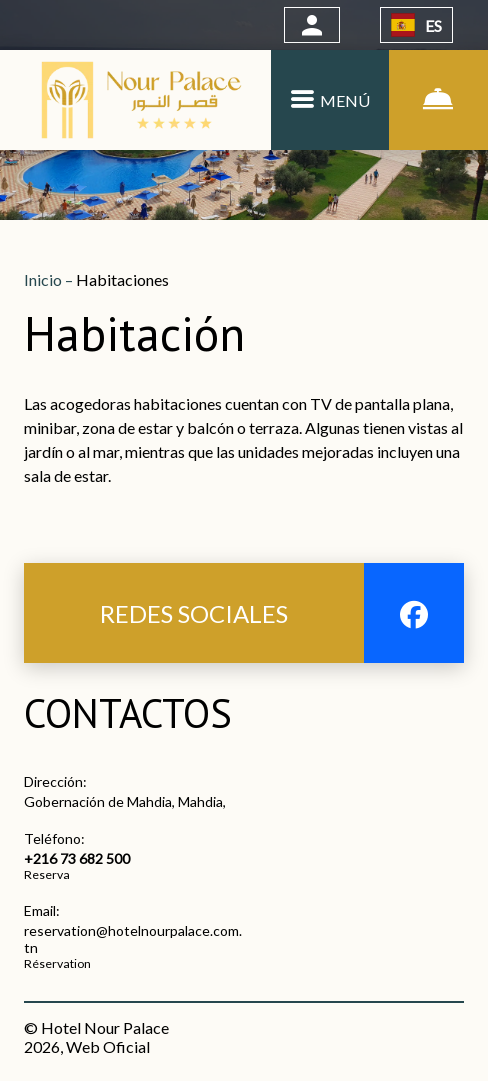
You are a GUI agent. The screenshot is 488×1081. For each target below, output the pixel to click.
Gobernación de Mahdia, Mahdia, (125, 801)
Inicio (44, 279)
